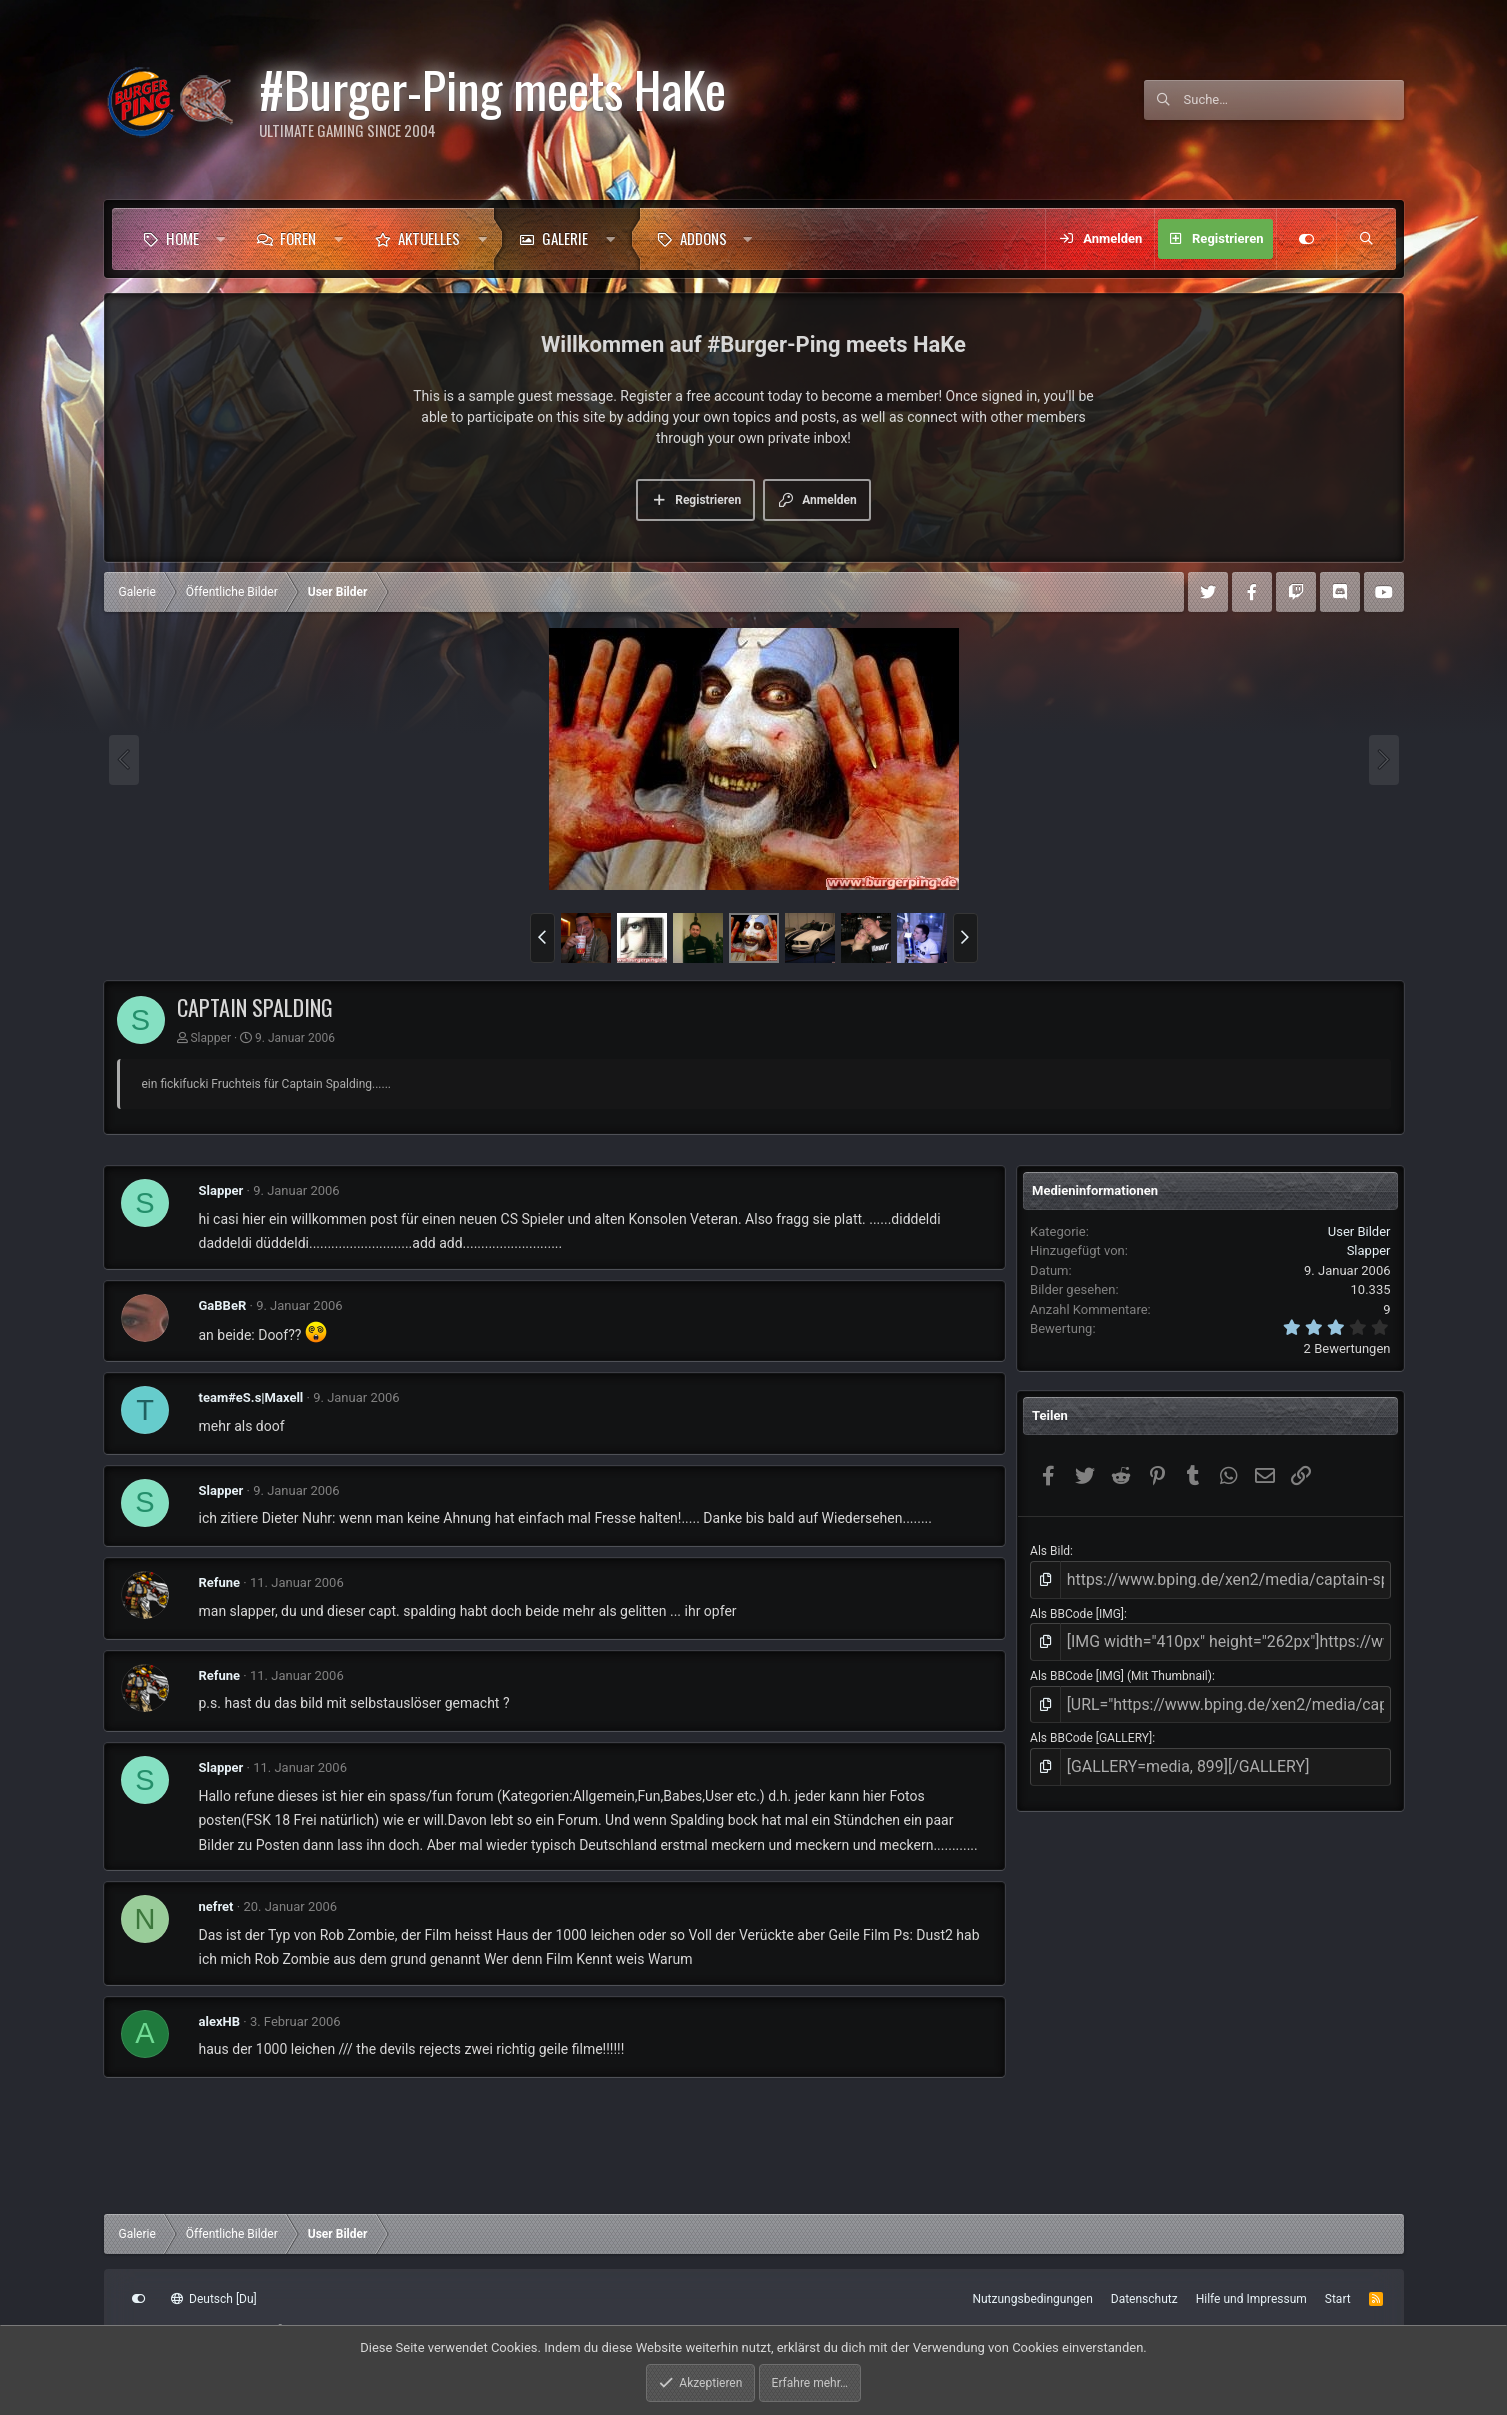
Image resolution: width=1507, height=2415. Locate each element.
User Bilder (1359, 1231)
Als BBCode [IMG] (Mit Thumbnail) (1121, 1664)
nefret (216, 1906)
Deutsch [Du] (214, 2299)
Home (182, 238)
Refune (220, 1582)
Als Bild (1050, 1551)
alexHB (220, 2021)
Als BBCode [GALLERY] (1091, 1721)
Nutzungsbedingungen (1032, 2299)
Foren (298, 238)
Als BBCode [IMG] (1077, 1608)
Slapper (210, 1038)
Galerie (565, 238)
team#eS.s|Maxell (251, 1397)
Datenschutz (1144, 2299)
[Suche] (1294, 100)
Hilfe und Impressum (1251, 2299)
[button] (220, 239)
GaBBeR (223, 1305)
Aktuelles (429, 238)
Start (1338, 2299)
